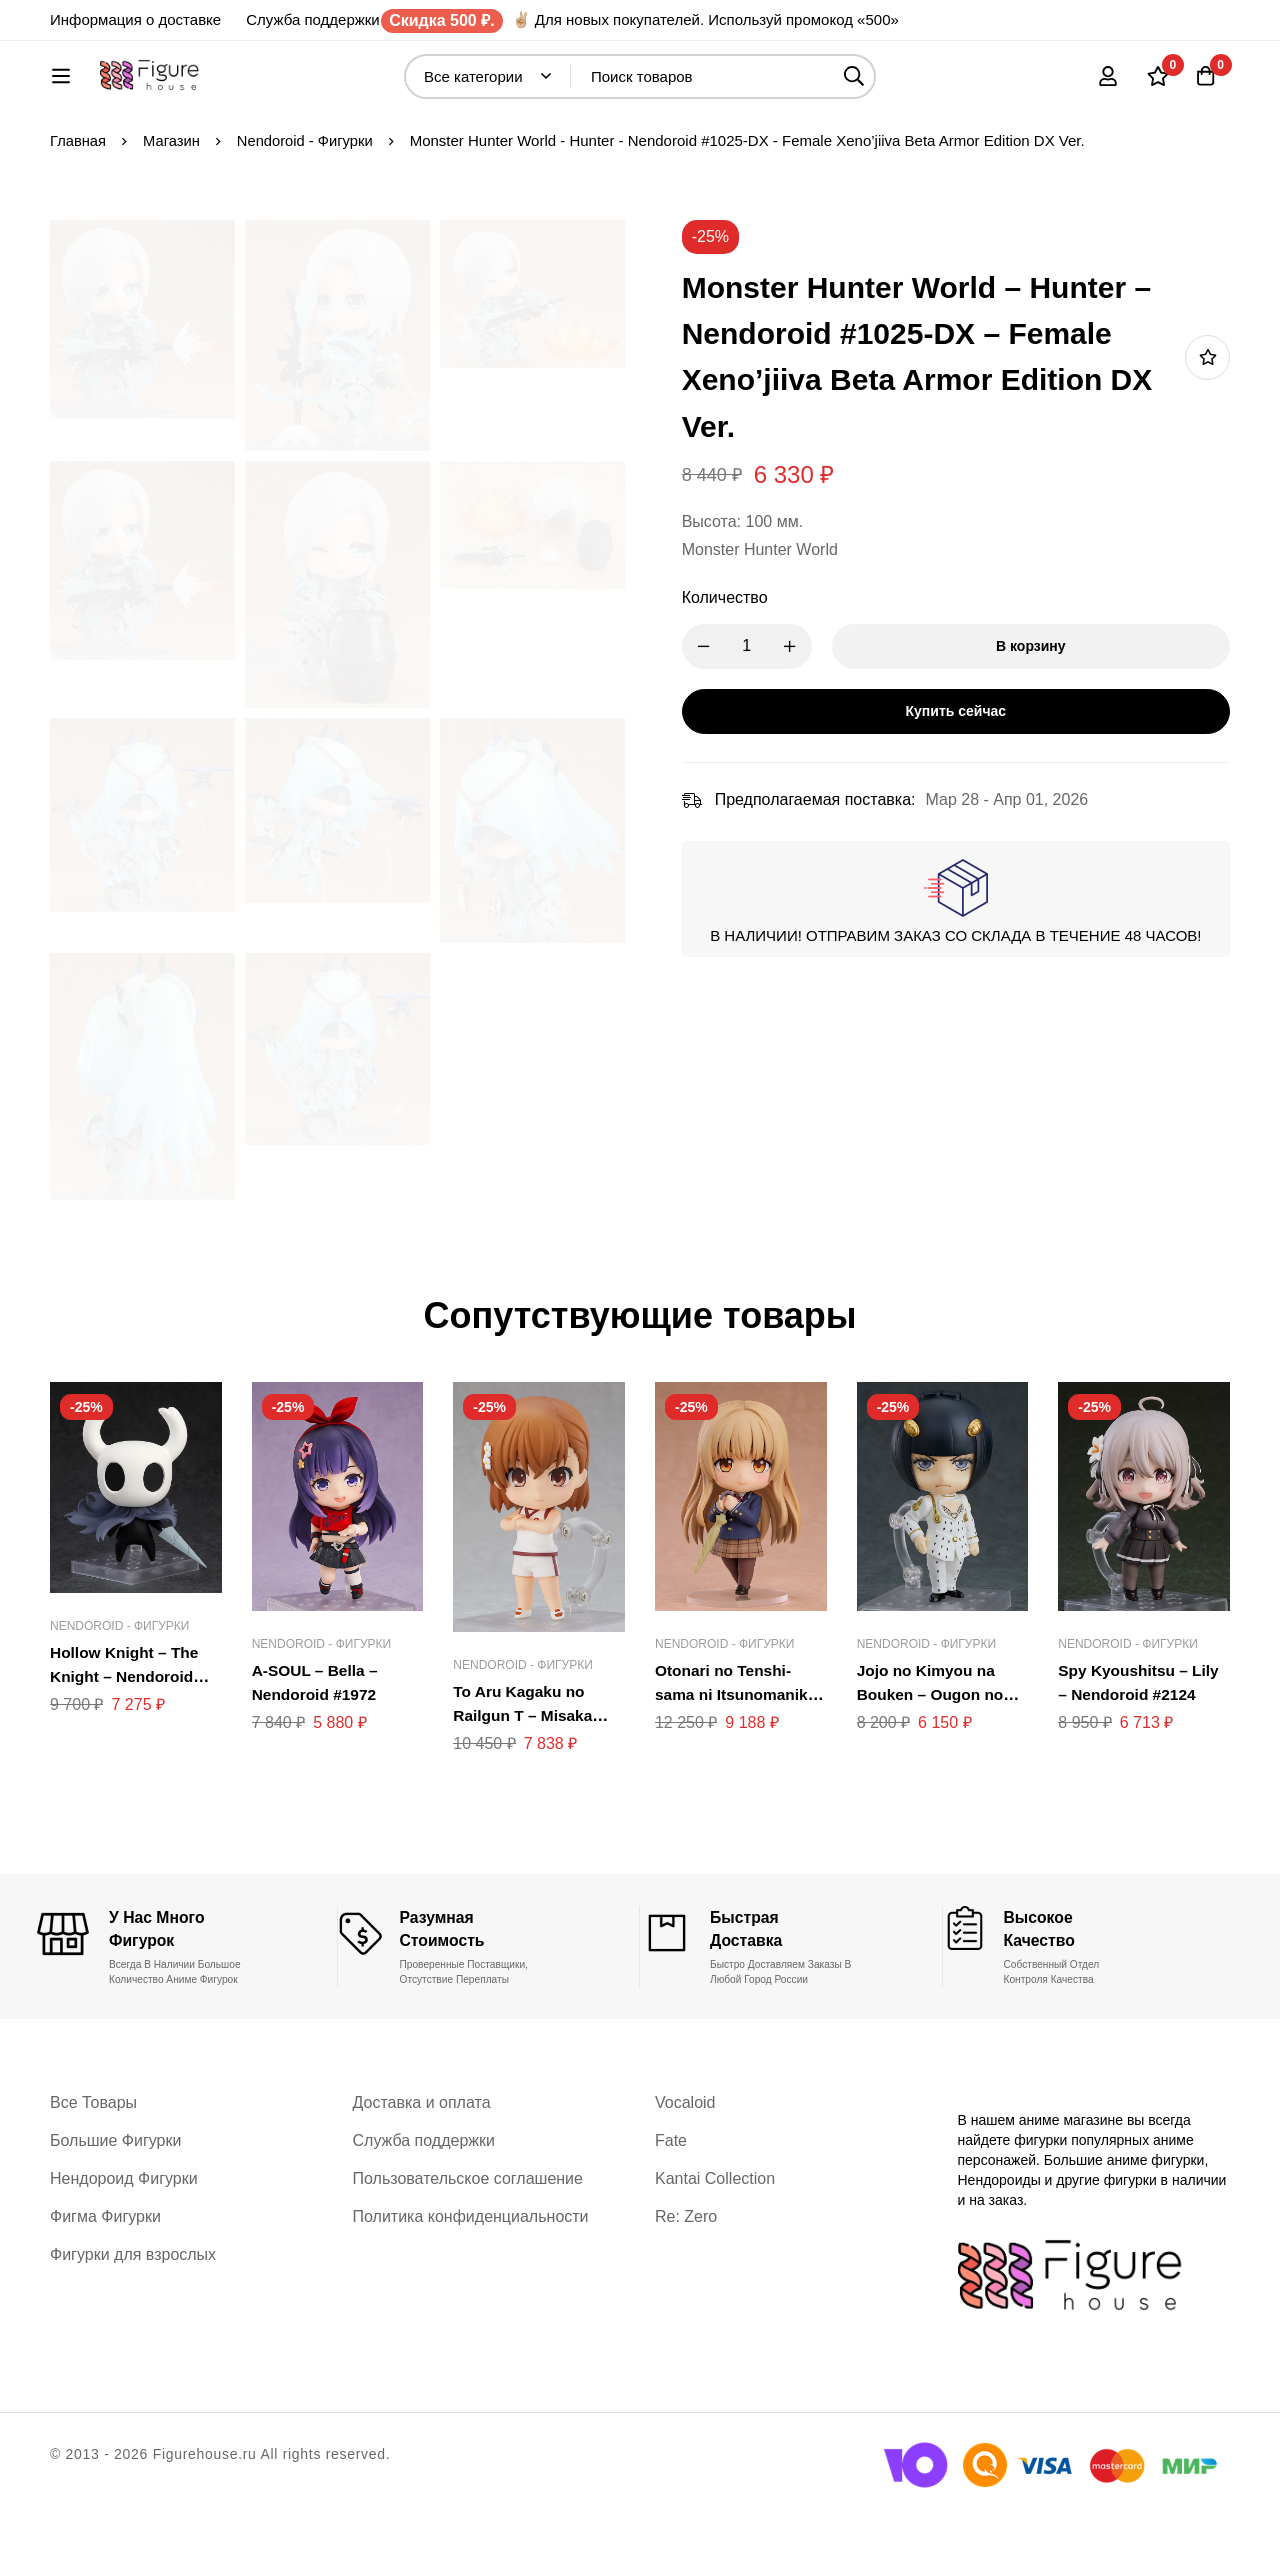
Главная (78, 206)
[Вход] (1104, 86)
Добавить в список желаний (1207, 423)
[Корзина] (1204, 86)
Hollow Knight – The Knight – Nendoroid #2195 (127, 1742)
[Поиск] (900, 86)
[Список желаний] (1154, 86)
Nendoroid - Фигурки (308, 206)
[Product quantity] (760, 712)
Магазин (173, 206)
